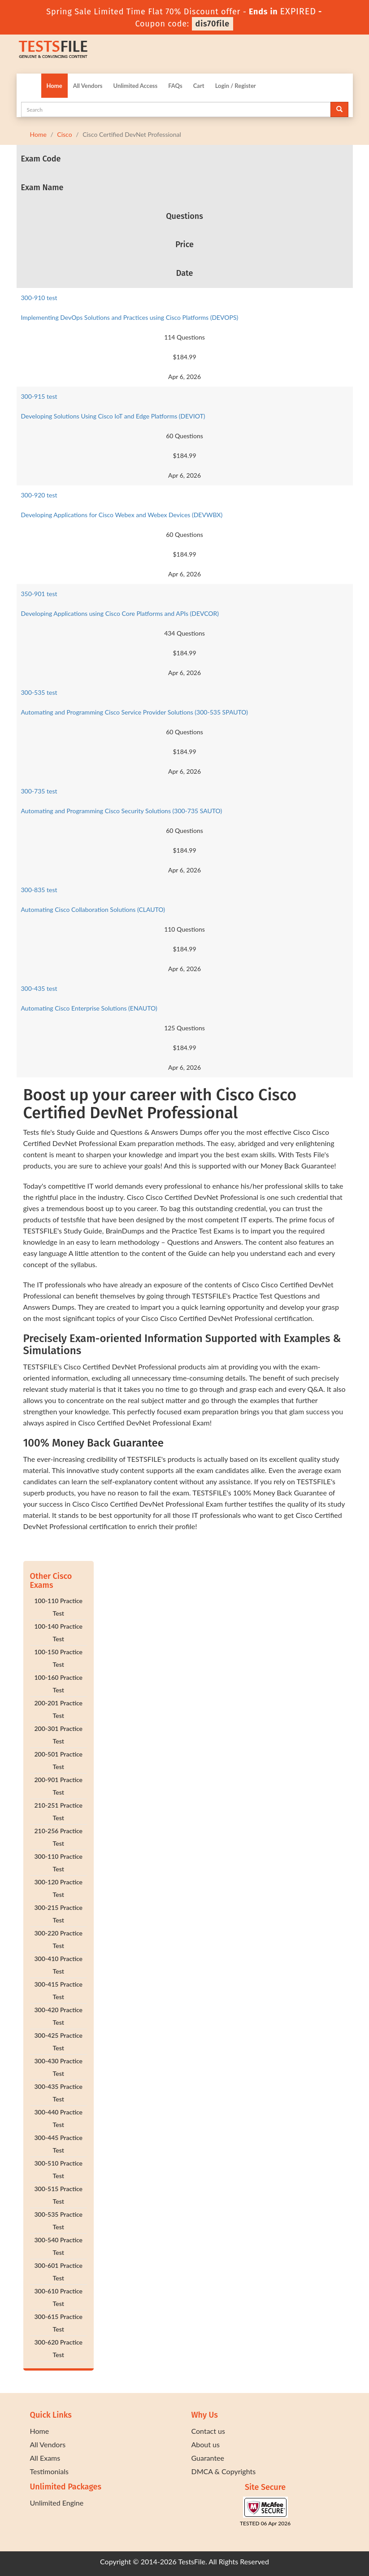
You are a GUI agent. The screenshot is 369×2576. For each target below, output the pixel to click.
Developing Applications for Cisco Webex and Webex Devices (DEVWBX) (122, 515)
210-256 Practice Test (58, 1837)
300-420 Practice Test (58, 2016)
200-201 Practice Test (58, 1709)
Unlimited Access (135, 85)
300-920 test (39, 495)
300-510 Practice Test (58, 2169)
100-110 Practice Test (58, 1607)
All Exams (45, 2458)
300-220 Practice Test (58, 1939)
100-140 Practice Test (58, 1632)
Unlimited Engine (57, 2502)
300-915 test (39, 396)
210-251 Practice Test (58, 1811)
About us (205, 2444)
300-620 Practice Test (58, 2348)
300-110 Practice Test (58, 1862)
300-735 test (39, 791)
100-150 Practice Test (58, 1658)
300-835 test (39, 890)
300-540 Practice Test (58, 2246)
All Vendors (88, 85)
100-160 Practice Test (58, 1684)
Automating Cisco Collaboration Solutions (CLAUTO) (93, 909)
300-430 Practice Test (58, 2067)
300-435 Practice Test (58, 2093)
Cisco (64, 134)
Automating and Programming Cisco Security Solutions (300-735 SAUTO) (121, 811)
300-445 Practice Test (58, 2144)
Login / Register (235, 85)
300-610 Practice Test (58, 2297)
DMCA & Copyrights (223, 2471)
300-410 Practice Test (58, 1965)
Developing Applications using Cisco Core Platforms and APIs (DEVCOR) (120, 613)
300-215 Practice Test (58, 1914)
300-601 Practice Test (58, 2272)
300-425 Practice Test (58, 2041)
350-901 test (39, 593)
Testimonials (49, 2471)
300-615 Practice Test (58, 2323)
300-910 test (39, 297)
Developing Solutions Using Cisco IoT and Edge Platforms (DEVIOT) (113, 416)
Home (54, 85)
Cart (198, 85)
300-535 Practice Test (58, 2220)
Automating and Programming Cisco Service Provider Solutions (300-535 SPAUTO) (134, 712)
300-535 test (39, 692)
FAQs (175, 85)
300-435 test (39, 988)
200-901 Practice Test (58, 1786)
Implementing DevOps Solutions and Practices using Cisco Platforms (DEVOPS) (130, 317)
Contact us (208, 2431)
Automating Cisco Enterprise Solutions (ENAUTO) (89, 1008)
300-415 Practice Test (58, 1990)
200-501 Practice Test (58, 1760)
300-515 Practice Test (58, 2195)
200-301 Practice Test (58, 1735)
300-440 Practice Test (58, 2118)
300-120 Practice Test (58, 1888)
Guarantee (207, 2458)
